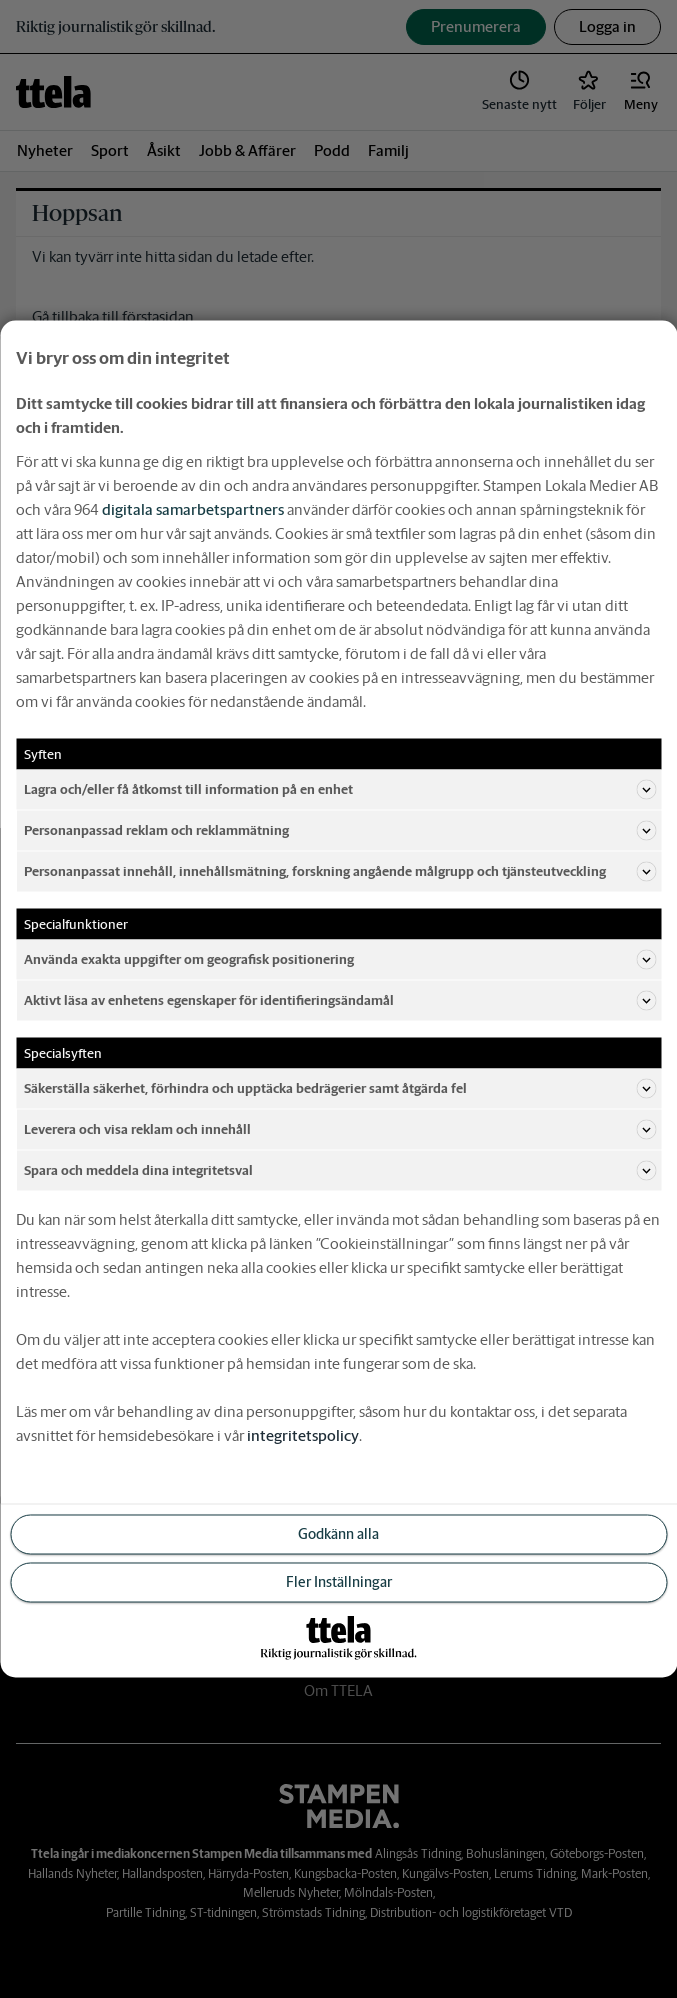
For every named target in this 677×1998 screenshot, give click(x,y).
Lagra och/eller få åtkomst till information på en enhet (340, 790)
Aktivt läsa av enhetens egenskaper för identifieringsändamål (340, 1001)
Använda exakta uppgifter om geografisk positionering (340, 960)
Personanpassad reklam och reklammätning (340, 831)
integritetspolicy (303, 1435)
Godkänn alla (338, 1534)
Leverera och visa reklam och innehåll (340, 1130)
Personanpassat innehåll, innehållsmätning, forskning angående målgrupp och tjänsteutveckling (340, 872)
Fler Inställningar (339, 1582)
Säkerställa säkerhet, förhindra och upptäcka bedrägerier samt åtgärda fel (340, 1089)
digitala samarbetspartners (193, 509)
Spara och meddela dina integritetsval (340, 1171)
